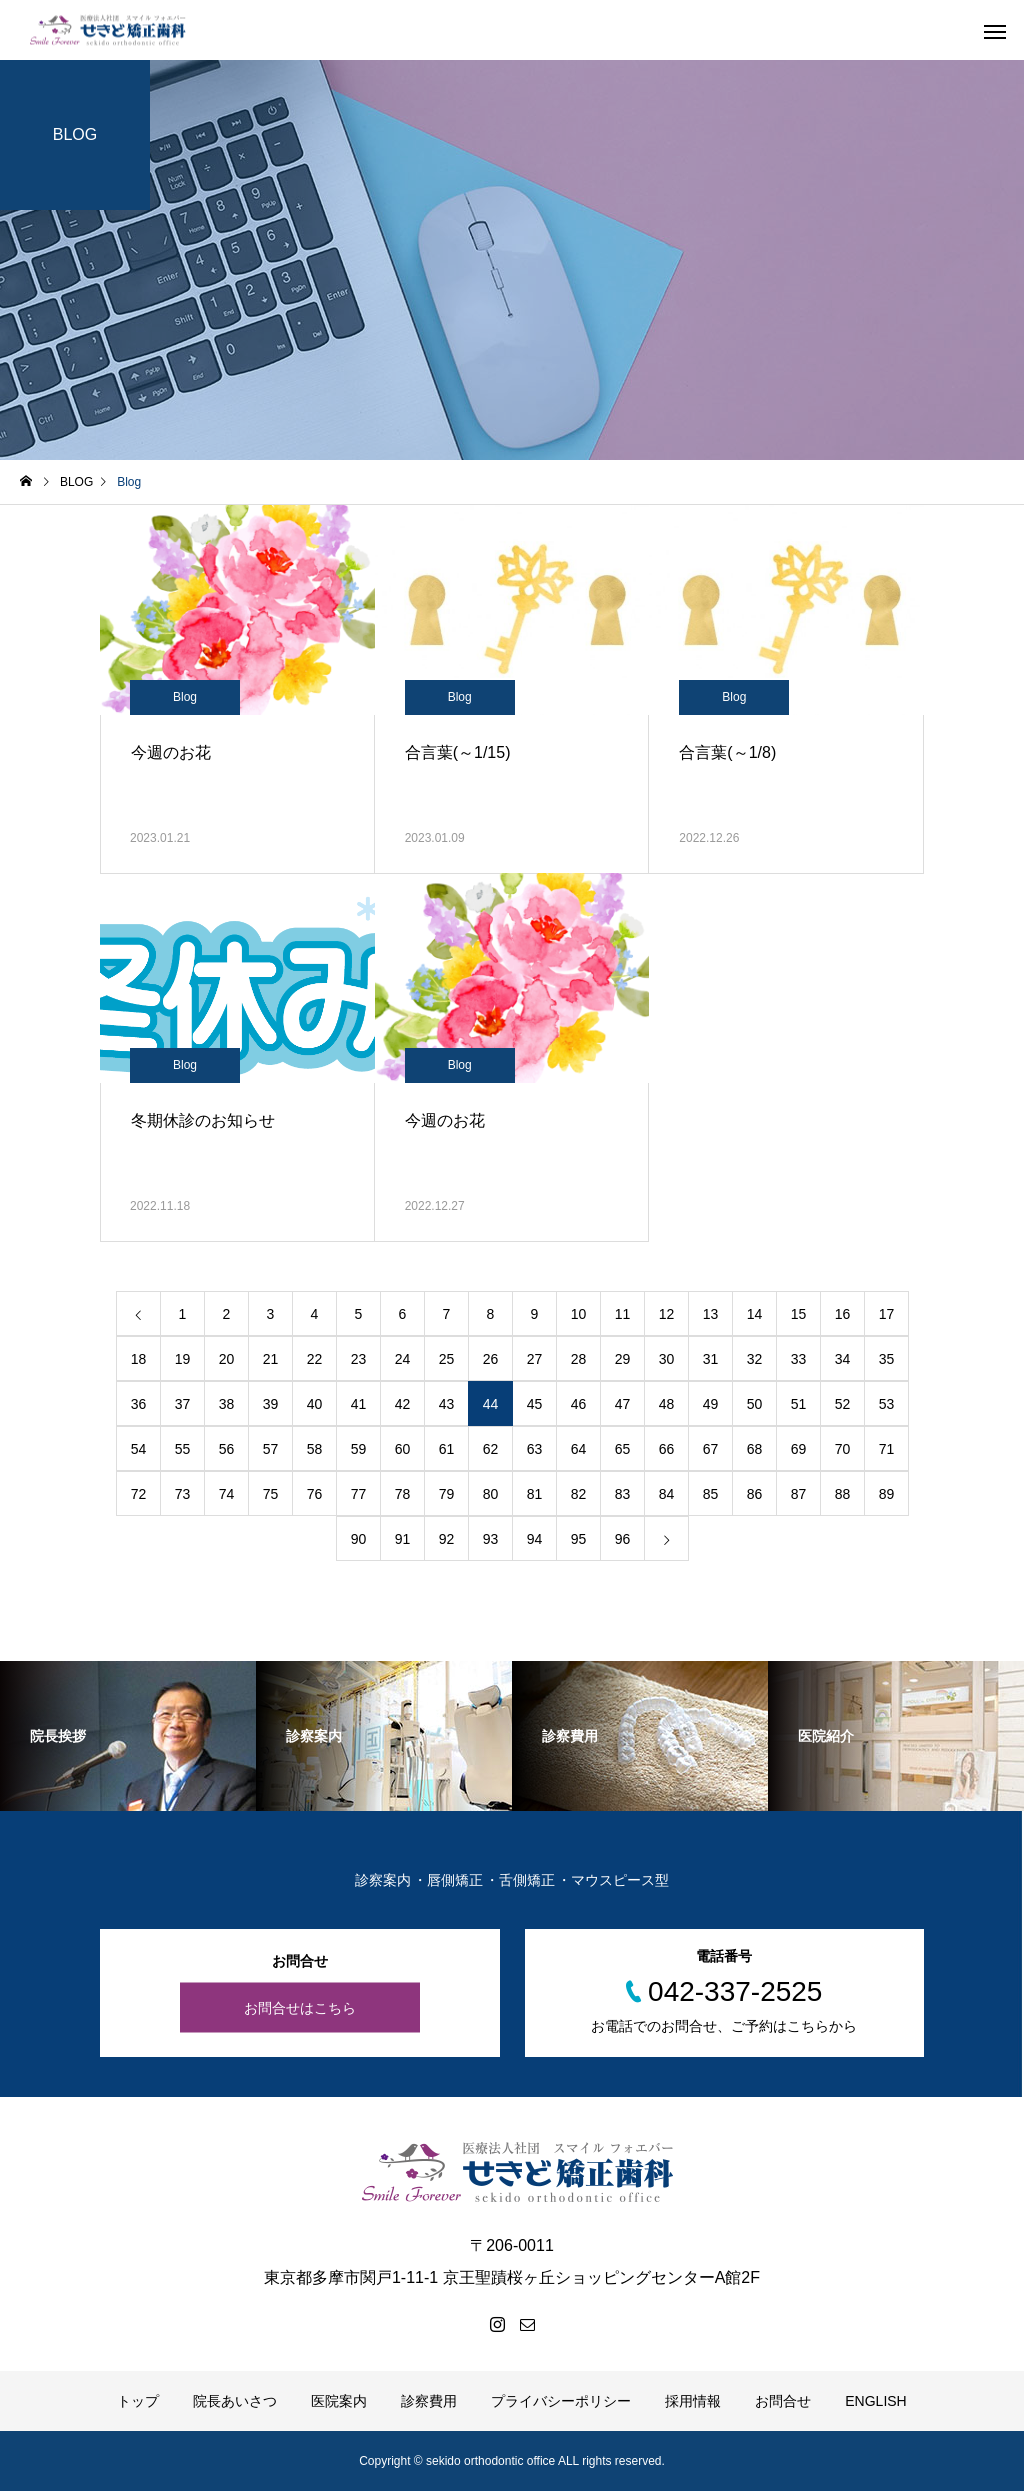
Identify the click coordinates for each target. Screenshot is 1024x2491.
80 (491, 1494)
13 (711, 1314)
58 (315, 1449)
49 (711, 1404)
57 (271, 1449)
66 (667, 1449)
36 (139, 1404)
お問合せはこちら (300, 2008)
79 (447, 1494)
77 (359, 1494)
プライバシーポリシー (561, 2401)
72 (139, 1494)
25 (447, 1359)
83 (623, 1494)
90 (359, 1539)
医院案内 (339, 2401)
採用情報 (693, 2401)
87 (799, 1494)
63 (535, 1449)
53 (887, 1404)
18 (139, 1359)
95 (579, 1539)
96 (623, 1539)
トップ (138, 2401)
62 (491, 1449)
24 (403, 1359)
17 (887, 1314)
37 (183, 1404)
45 (535, 1404)
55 (183, 1449)
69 (799, 1449)
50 (755, 1404)
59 (359, 1449)
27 (535, 1359)
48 (667, 1404)
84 (667, 1494)
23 (359, 1359)
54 (139, 1449)
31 (711, 1359)
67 (711, 1449)
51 (799, 1404)
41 (359, 1404)
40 (315, 1404)
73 (183, 1494)
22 (315, 1359)
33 (799, 1359)
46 (579, 1404)
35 (887, 1359)
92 (447, 1539)
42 (403, 1404)
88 (843, 1494)
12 (667, 1314)
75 (271, 1494)
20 (227, 1359)
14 (755, 1314)
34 (843, 1359)
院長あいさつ (235, 2401)
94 (535, 1539)
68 (755, 1449)
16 (843, 1314)
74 (227, 1494)
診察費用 (429, 2401)
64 (579, 1449)
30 (667, 1359)
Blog (185, 697)
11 (623, 1314)
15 (799, 1314)
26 (491, 1359)
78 (403, 1494)
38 (227, 1404)
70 (843, 1449)
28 (579, 1359)
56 (227, 1449)
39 (271, 1404)
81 (535, 1494)
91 (403, 1539)
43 (447, 1404)
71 (887, 1449)
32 (755, 1359)
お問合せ (783, 2401)
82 (579, 1494)
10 (579, 1314)
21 (271, 1359)
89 (887, 1494)
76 (315, 1494)
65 (623, 1449)
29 (623, 1359)
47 (623, 1404)
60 (403, 1449)
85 (711, 1494)
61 (447, 1449)
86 (755, 1494)
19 (183, 1359)
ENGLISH (875, 2401)
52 (843, 1404)
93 (491, 1539)
